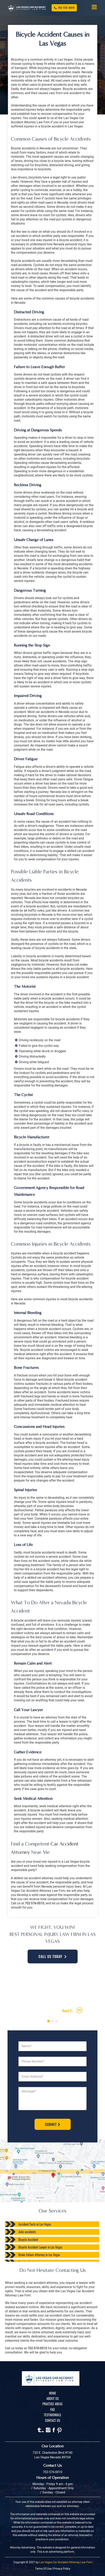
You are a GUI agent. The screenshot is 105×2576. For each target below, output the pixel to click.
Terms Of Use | (44, 2569)
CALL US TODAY (53, 1956)
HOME (52, 2393)
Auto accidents (27, 2232)
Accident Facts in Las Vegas (34, 2224)
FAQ (52, 2409)
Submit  (52, 2124)
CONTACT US (52, 2420)
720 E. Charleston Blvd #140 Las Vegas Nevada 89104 (52, 2455)
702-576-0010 (34, 1903)
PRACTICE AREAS (52, 2404)
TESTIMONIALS (52, 2414)
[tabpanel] (52, 2003)
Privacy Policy (61, 2569)
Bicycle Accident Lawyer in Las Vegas (40, 2247)
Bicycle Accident (28, 2239)
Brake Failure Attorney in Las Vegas (39, 2255)
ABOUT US (52, 2398)
